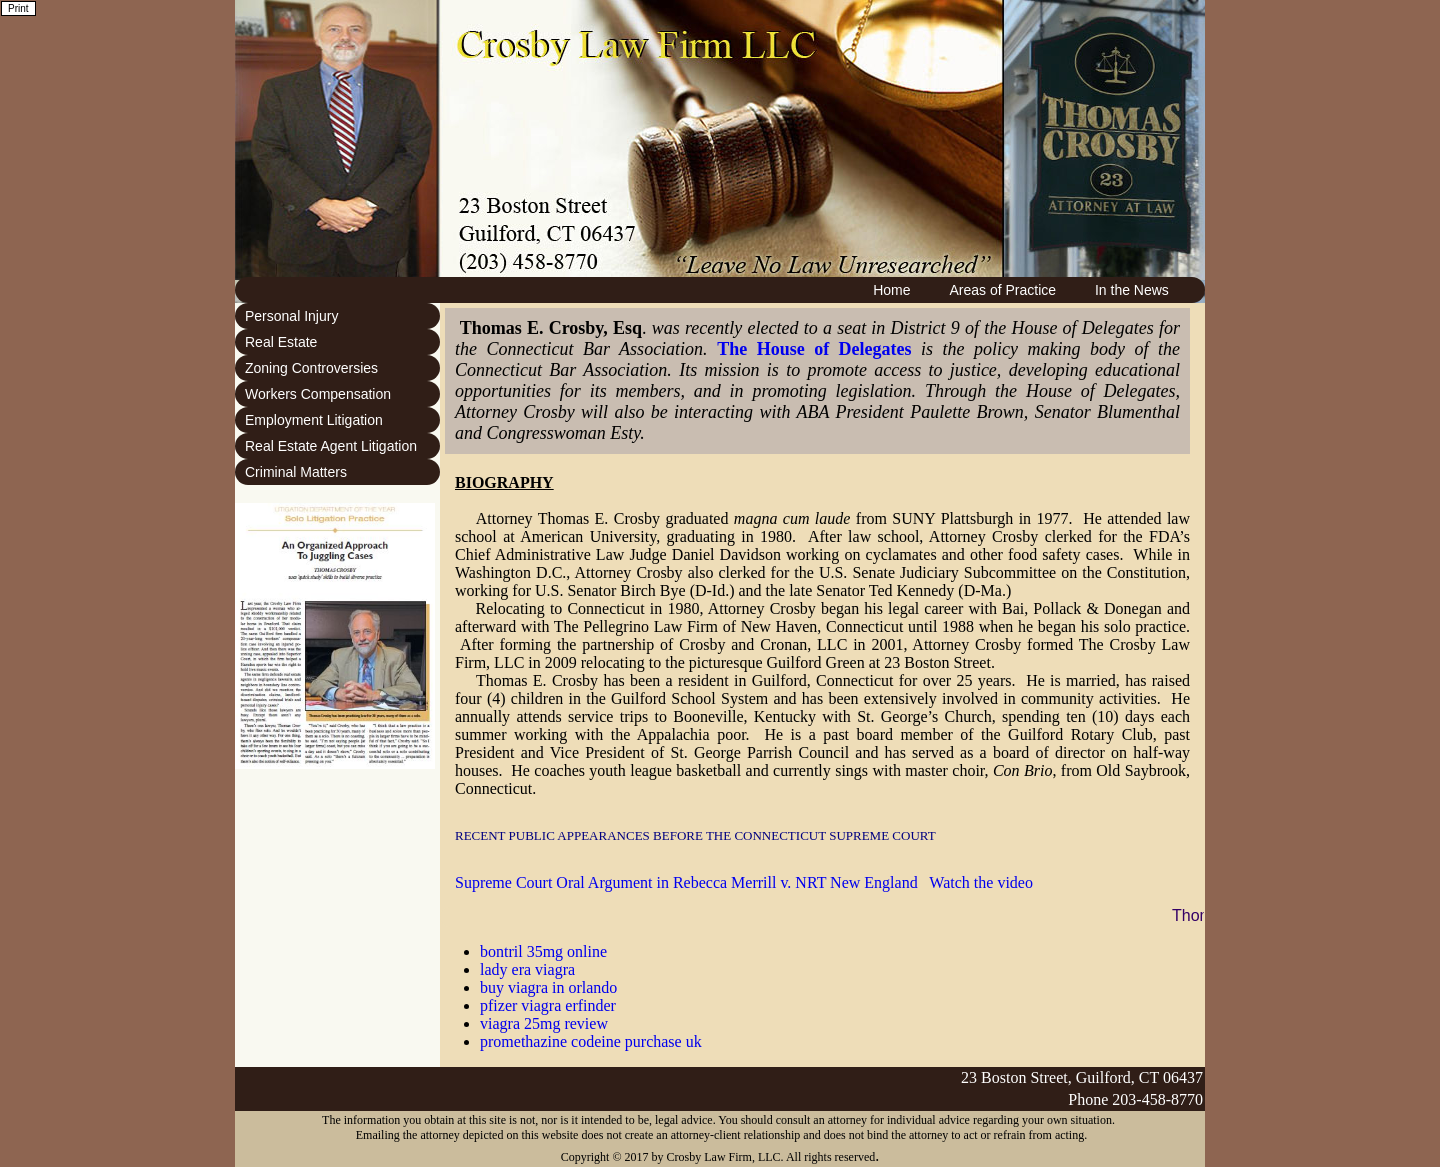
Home (891, 290)
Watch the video (981, 882)
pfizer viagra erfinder (548, 1005)
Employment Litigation (314, 420)
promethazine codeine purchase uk (591, 1041)
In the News (1132, 290)
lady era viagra (527, 969)
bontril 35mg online (543, 951)
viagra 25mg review (544, 1023)
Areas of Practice (1002, 290)
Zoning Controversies (311, 368)
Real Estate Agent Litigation (331, 446)
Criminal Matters (296, 472)
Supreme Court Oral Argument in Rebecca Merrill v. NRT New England (686, 882)
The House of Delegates (814, 349)
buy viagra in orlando (548, 987)
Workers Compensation (318, 394)
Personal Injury (291, 316)
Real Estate (281, 342)
